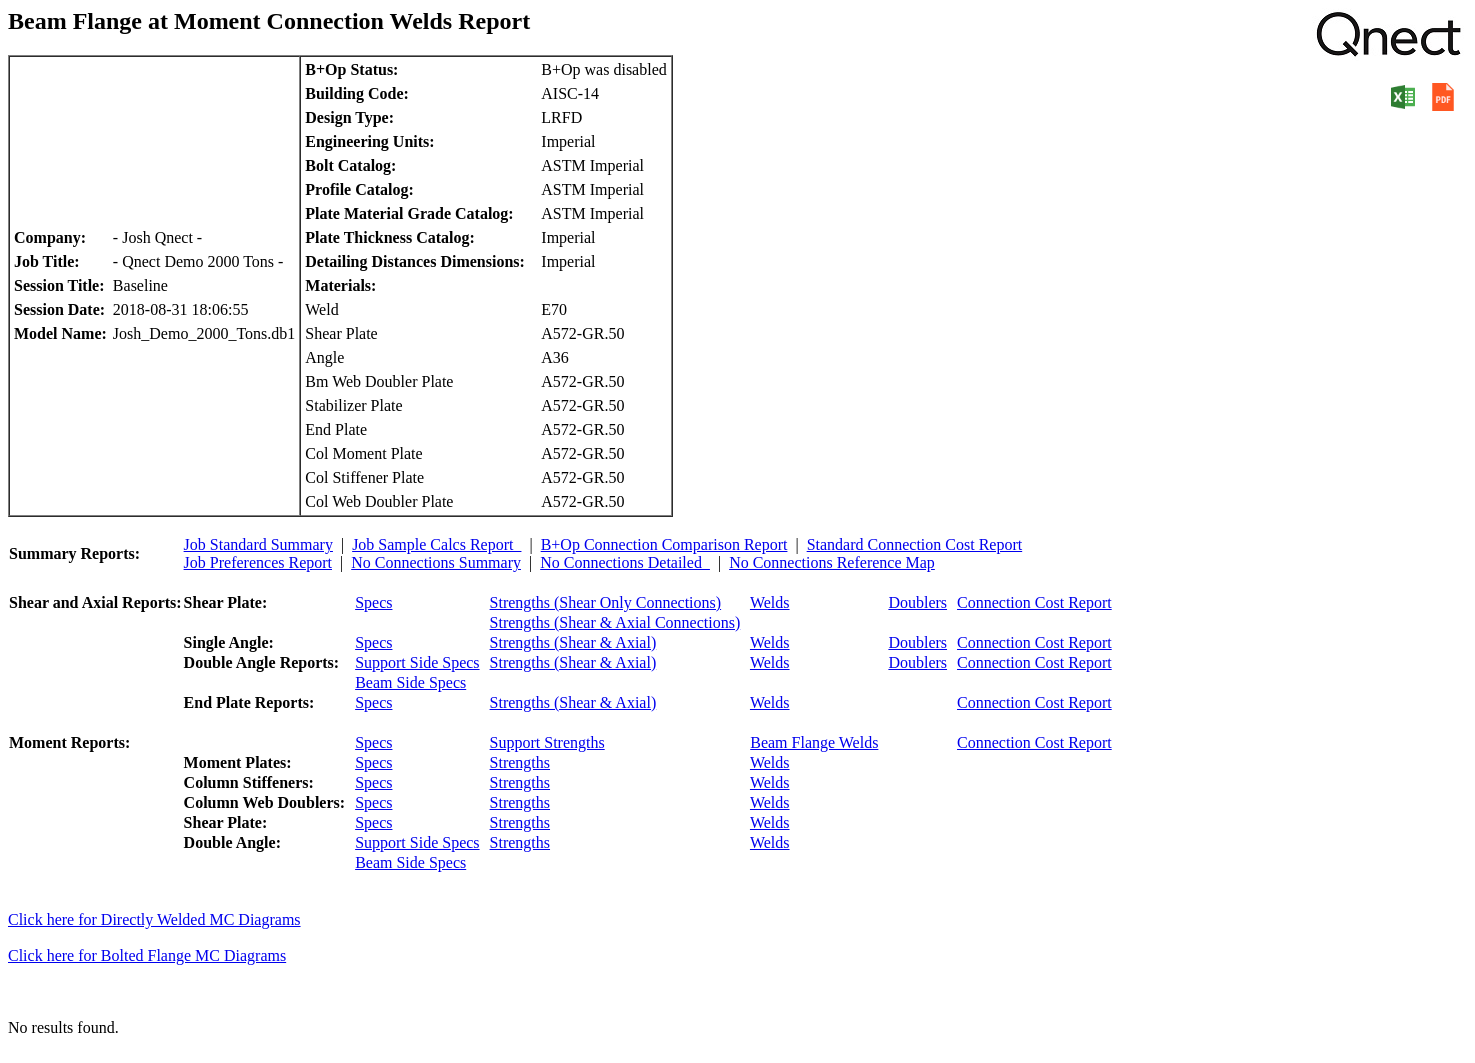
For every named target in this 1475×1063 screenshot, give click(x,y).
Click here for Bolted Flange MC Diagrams (147, 955)
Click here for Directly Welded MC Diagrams (154, 919)
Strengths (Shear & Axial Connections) (615, 622)
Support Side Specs (417, 662)
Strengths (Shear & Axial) (573, 642)
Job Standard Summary (258, 544)
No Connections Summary (436, 562)
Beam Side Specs (410, 682)
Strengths (520, 762)
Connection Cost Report (1034, 602)
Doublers (917, 602)
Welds (770, 602)
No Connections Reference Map (832, 562)
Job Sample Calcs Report (436, 544)
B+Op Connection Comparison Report (664, 544)
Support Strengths (547, 742)
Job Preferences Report (258, 562)
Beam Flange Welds (814, 742)
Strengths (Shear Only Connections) (606, 602)
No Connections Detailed (625, 562)
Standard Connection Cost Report (915, 544)
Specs (373, 602)
